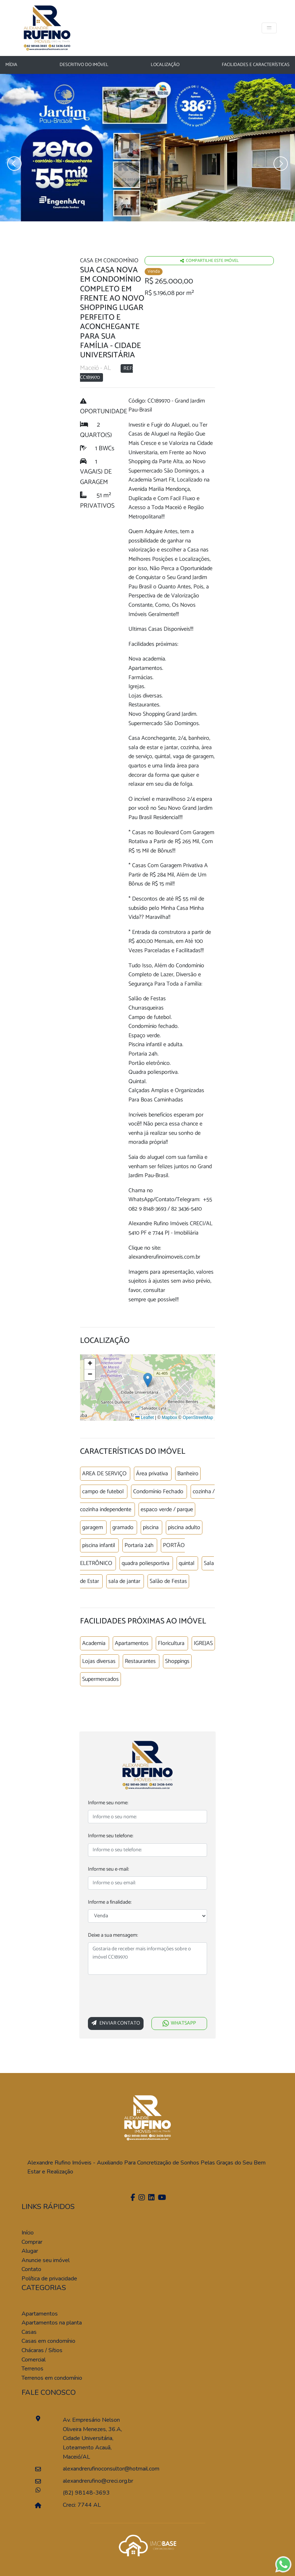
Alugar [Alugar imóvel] (30, 2251)
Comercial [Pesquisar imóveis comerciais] (34, 2360)
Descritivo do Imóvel (84, 65)
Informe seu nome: (108, 1803)
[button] (147, 1380)
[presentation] (142, 1997)
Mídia (11, 65)
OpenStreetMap (198, 1417)
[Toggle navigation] (269, 28)
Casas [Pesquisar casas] (29, 2332)
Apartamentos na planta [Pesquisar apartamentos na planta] (52, 2323)
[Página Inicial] (47, 27)
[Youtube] (161, 2198)
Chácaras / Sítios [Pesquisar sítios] (42, 2350)
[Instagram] (141, 2198)
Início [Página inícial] (28, 2233)
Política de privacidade (49, 2279)
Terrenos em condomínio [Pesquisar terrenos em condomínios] (52, 2378)
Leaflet (144, 1417)
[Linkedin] (150, 2198)
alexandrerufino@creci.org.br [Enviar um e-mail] (95, 2481)
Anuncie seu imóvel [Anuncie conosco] (46, 2260)
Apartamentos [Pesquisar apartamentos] (40, 2314)
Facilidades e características (256, 65)
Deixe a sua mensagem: (113, 1935)
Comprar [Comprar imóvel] (32, 2242)
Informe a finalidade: (109, 1902)
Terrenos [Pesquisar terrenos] (32, 2369)
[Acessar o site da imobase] (147, 2544)
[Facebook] (132, 2198)
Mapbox (169, 1417)
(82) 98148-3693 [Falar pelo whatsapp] (86, 2493)
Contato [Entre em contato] (31, 2269)
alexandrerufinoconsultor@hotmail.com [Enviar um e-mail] (95, 2469)
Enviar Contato (116, 2023)
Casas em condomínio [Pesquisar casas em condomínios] (48, 2341)
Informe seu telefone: (110, 1836)
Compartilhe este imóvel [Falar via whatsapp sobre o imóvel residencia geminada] (209, 260)
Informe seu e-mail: (108, 1869)
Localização (165, 65)
